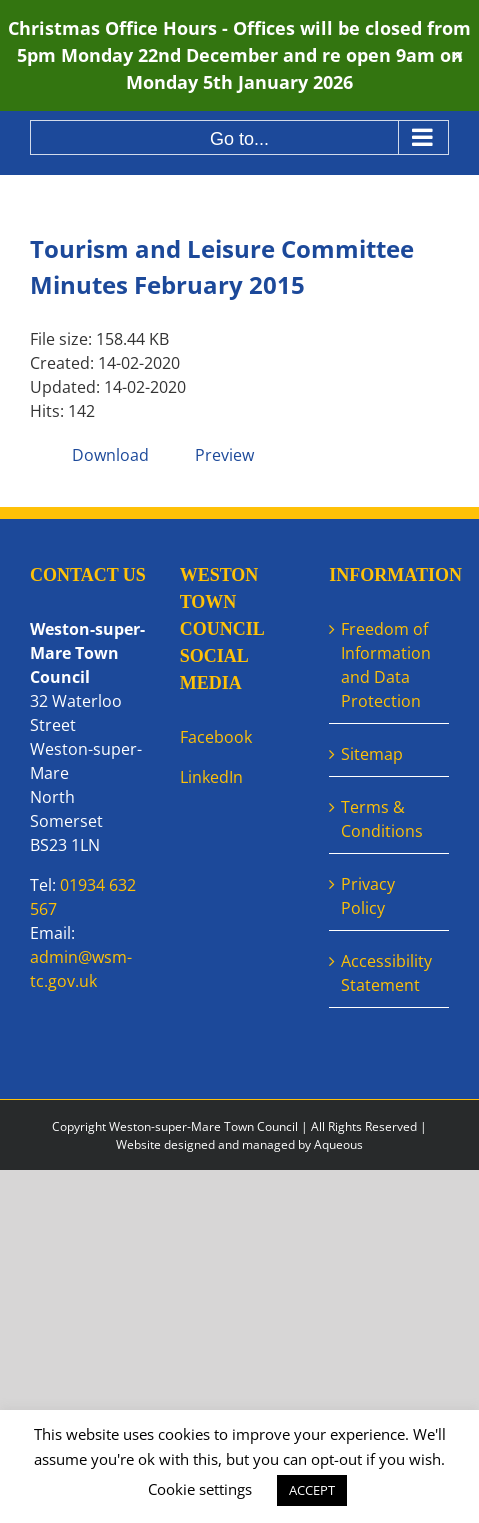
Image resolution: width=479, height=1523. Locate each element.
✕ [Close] (457, 55)
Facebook (216, 737)
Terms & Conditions (382, 819)
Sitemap (372, 754)
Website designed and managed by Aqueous (239, 1144)
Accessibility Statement (386, 973)
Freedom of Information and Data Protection (386, 665)
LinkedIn (211, 777)
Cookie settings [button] (200, 1489)
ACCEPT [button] (312, 1490)
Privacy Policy (368, 896)
